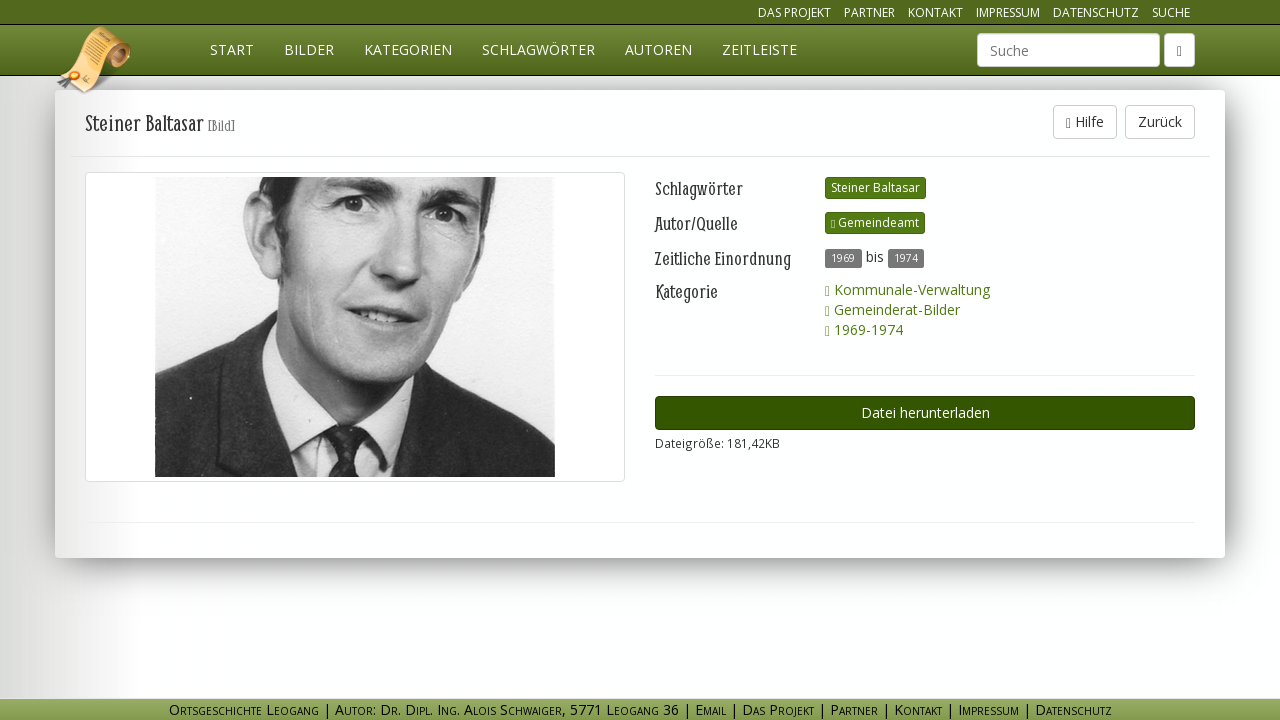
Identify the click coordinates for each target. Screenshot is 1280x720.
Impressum (1008, 12)
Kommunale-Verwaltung (907, 289)
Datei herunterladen (925, 412)
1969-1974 (864, 329)
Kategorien (408, 49)
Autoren (658, 49)
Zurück (1160, 121)
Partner (869, 12)
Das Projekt (794, 12)
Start (232, 49)
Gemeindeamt (875, 222)
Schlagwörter (538, 49)
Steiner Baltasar (875, 187)
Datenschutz (1096, 12)
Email (710, 709)
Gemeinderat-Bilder (892, 309)
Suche (1171, 12)
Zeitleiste (759, 49)
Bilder (309, 49)
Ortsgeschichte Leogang (95, 63)
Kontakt (935, 12)
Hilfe (1085, 121)
